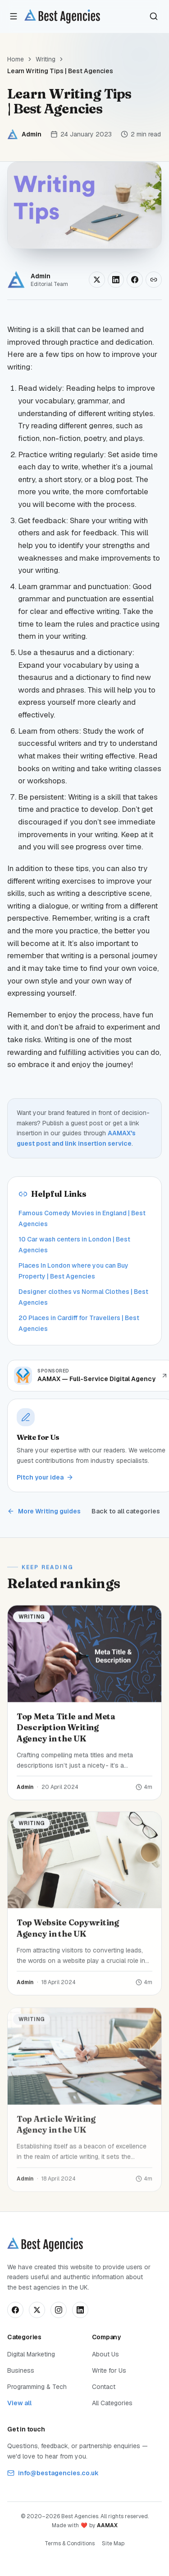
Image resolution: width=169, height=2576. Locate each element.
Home (15, 59)
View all (19, 2403)
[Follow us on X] (37, 2310)
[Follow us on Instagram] (58, 2310)
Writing (45, 59)
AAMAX (107, 2525)
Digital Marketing (31, 2354)
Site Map (113, 2543)
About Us (105, 2354)
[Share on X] (97, 280)
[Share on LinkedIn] (116, 280)
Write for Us (109, 2370)
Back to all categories (125, 1511)
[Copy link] (154, 280)
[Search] (154, 16)
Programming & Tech (37, 2387)
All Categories (112, 2403)
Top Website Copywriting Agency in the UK (68, 1933)
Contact (103, 2387)
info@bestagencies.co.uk (53, 2473)
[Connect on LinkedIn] (80, 2310)
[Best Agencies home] (62, 16)
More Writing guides (44, 1511)
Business (20, 2370)
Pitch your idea (45, 1477)
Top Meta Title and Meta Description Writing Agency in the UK (66, 1729)
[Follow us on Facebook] (15, 2310)
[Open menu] (13, 16)
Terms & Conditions (70, 2543)
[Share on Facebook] (135, 280)
